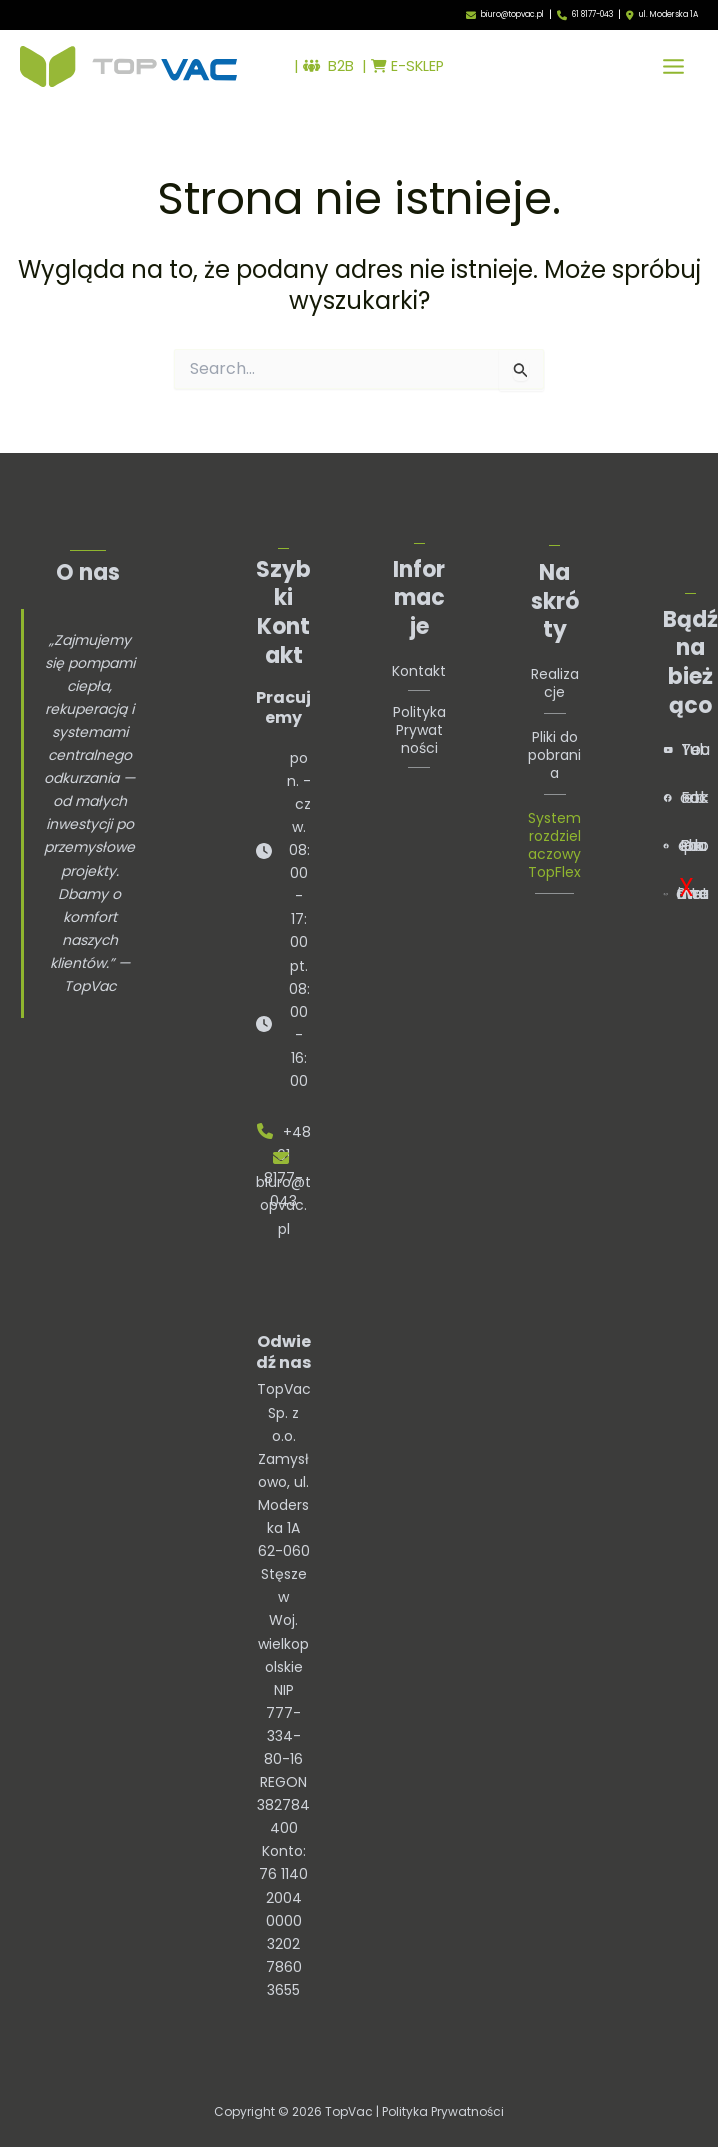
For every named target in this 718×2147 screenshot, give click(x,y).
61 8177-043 (592, 14)
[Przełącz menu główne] (673, 66)
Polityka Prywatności (419, 730)
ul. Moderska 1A (668, 15)
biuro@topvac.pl (512, 14)
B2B (329, 66)
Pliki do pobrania (554, 755)
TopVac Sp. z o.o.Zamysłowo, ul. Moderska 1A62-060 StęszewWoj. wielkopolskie (284, 1527)
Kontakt (419, 671)
